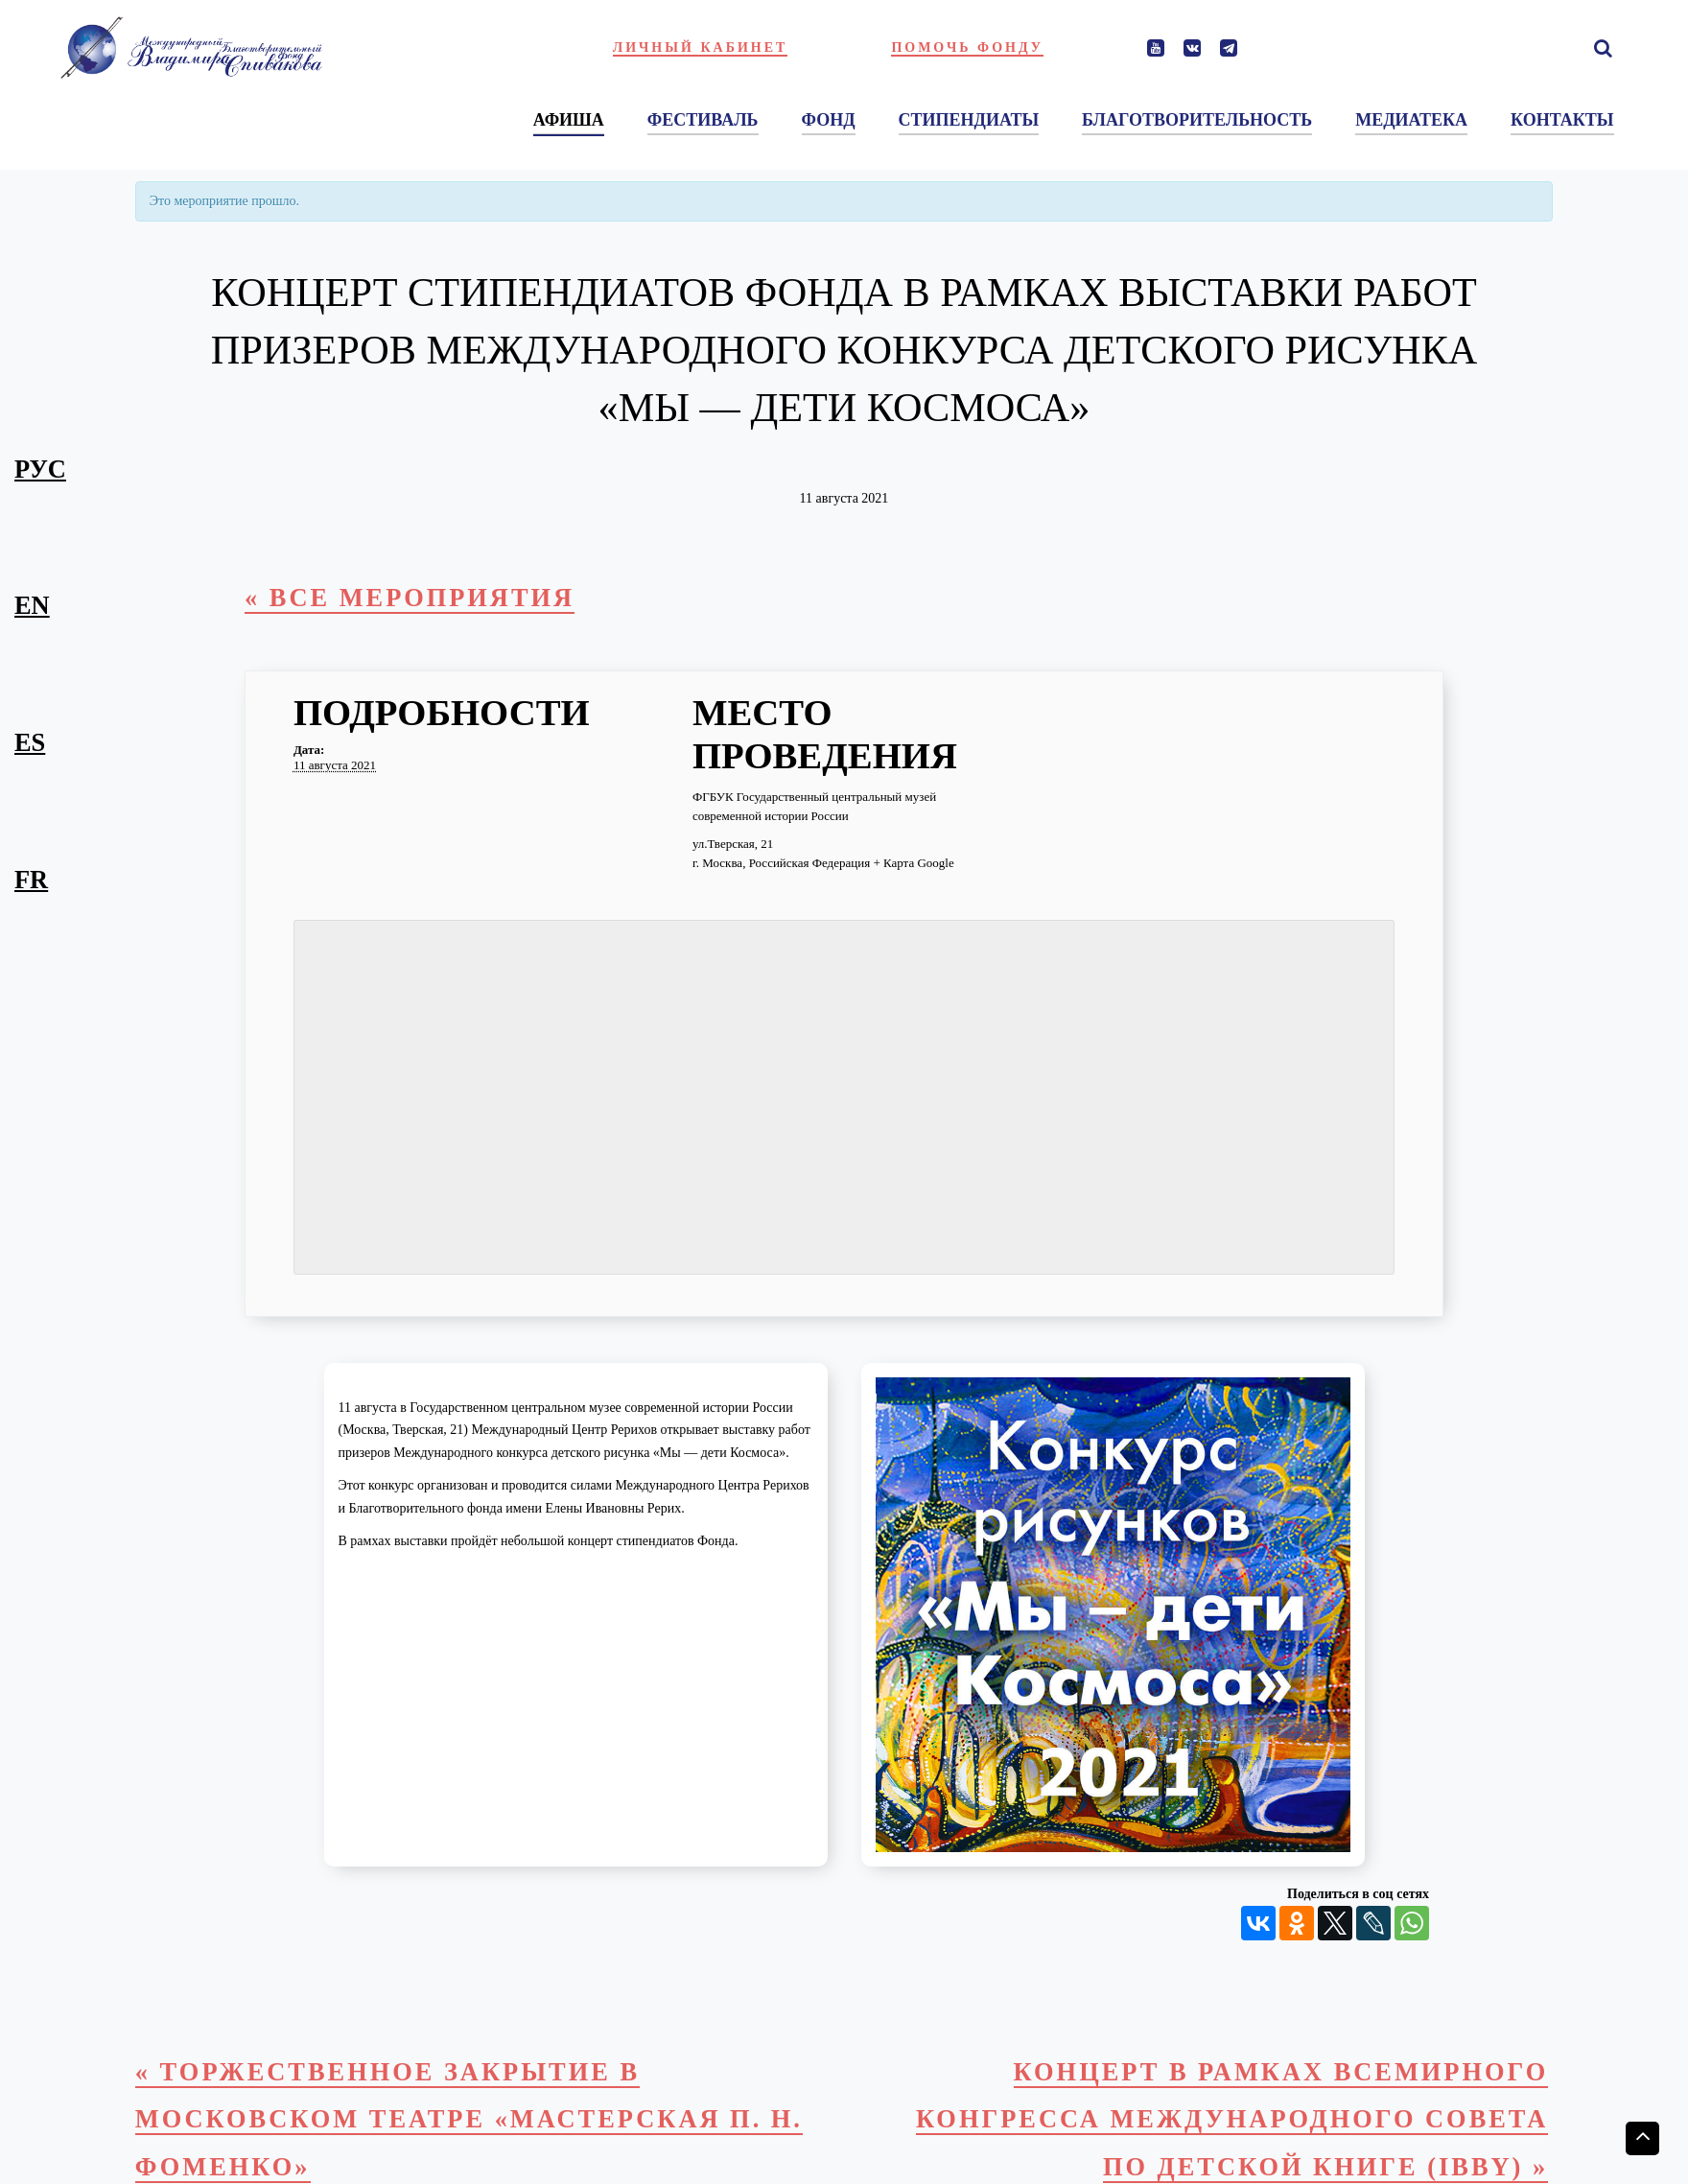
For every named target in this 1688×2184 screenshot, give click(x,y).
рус (40, 469)
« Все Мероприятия (409, 597)
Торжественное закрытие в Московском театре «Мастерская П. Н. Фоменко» (469, 2119)
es (29, 742)
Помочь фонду (967, 47)
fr (31, 879)
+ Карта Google (913, 863)
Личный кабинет (700, 47)
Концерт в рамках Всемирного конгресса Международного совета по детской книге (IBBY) (1232, 2119)
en (32, 605)
